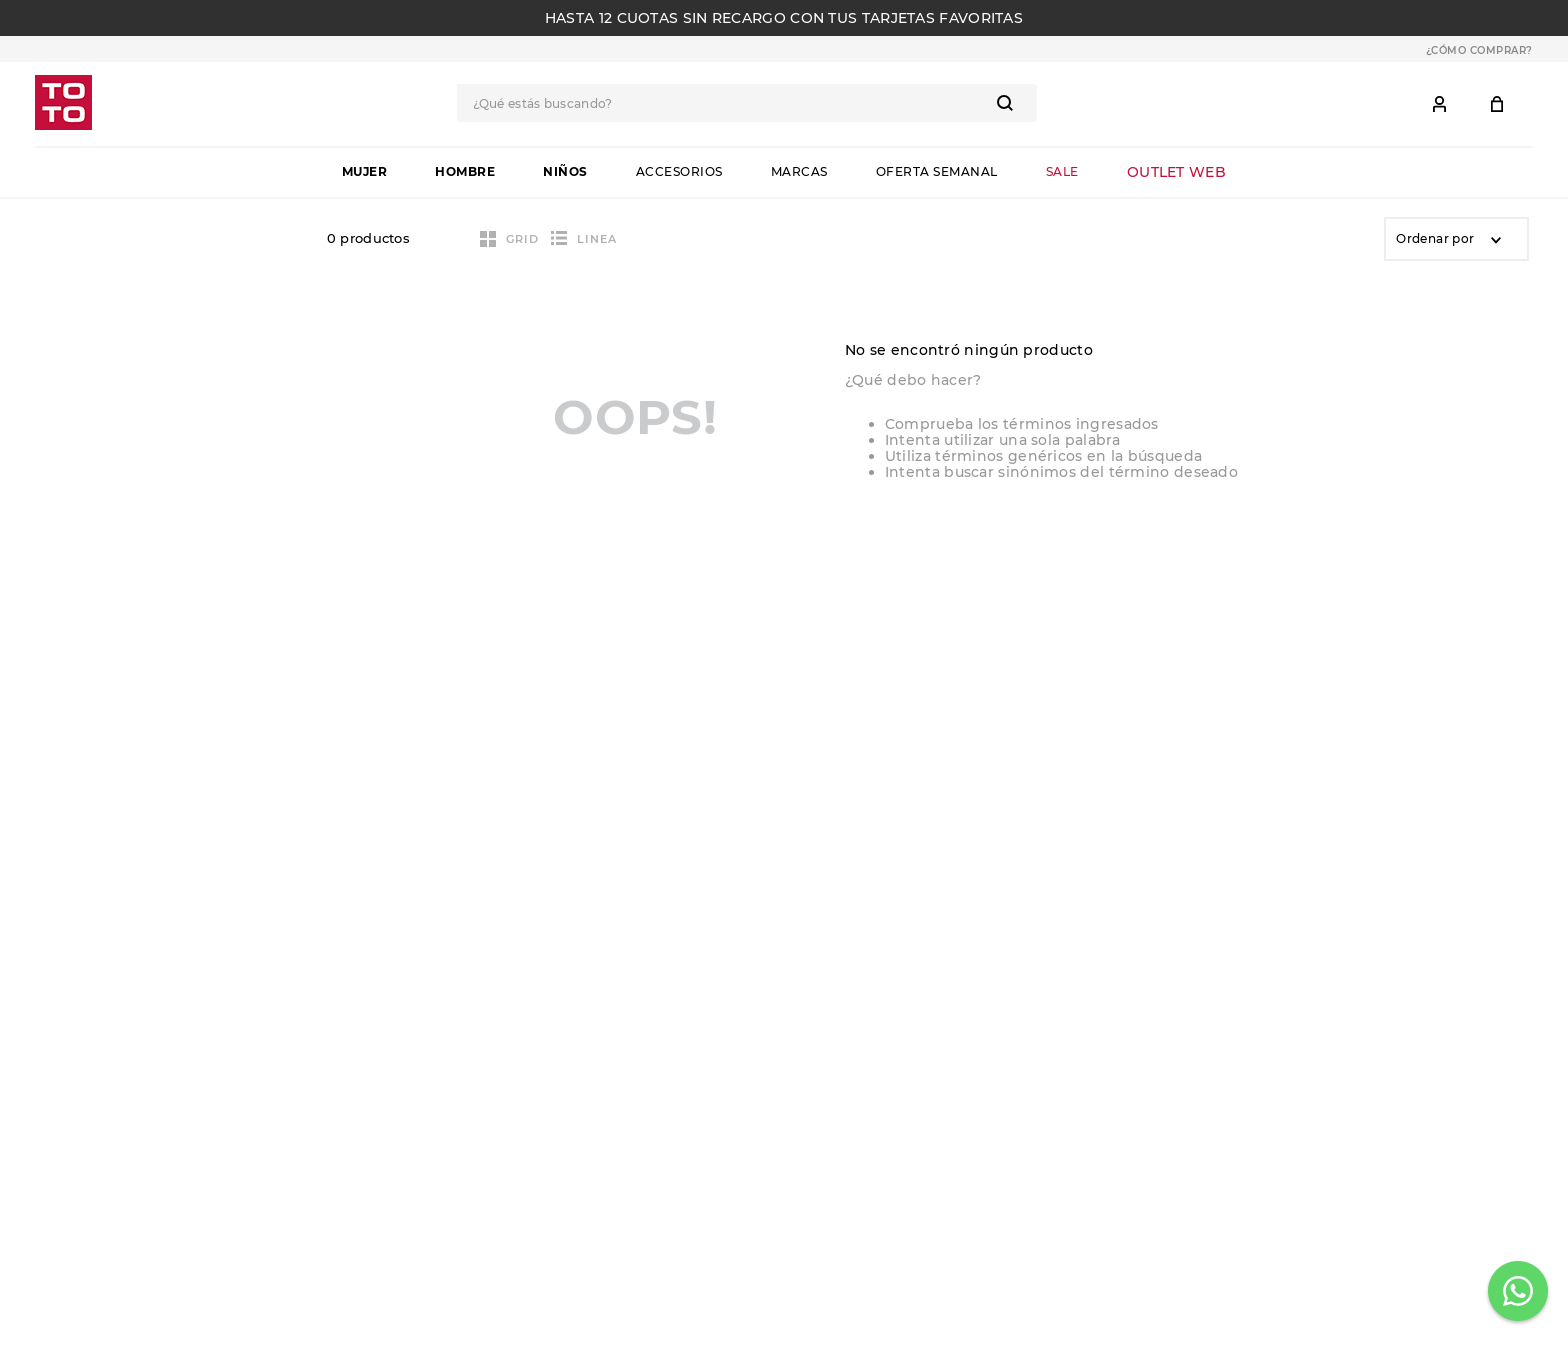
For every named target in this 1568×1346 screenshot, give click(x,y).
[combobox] (747, 103)
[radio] (509, 238)
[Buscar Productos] (1009, 103)
